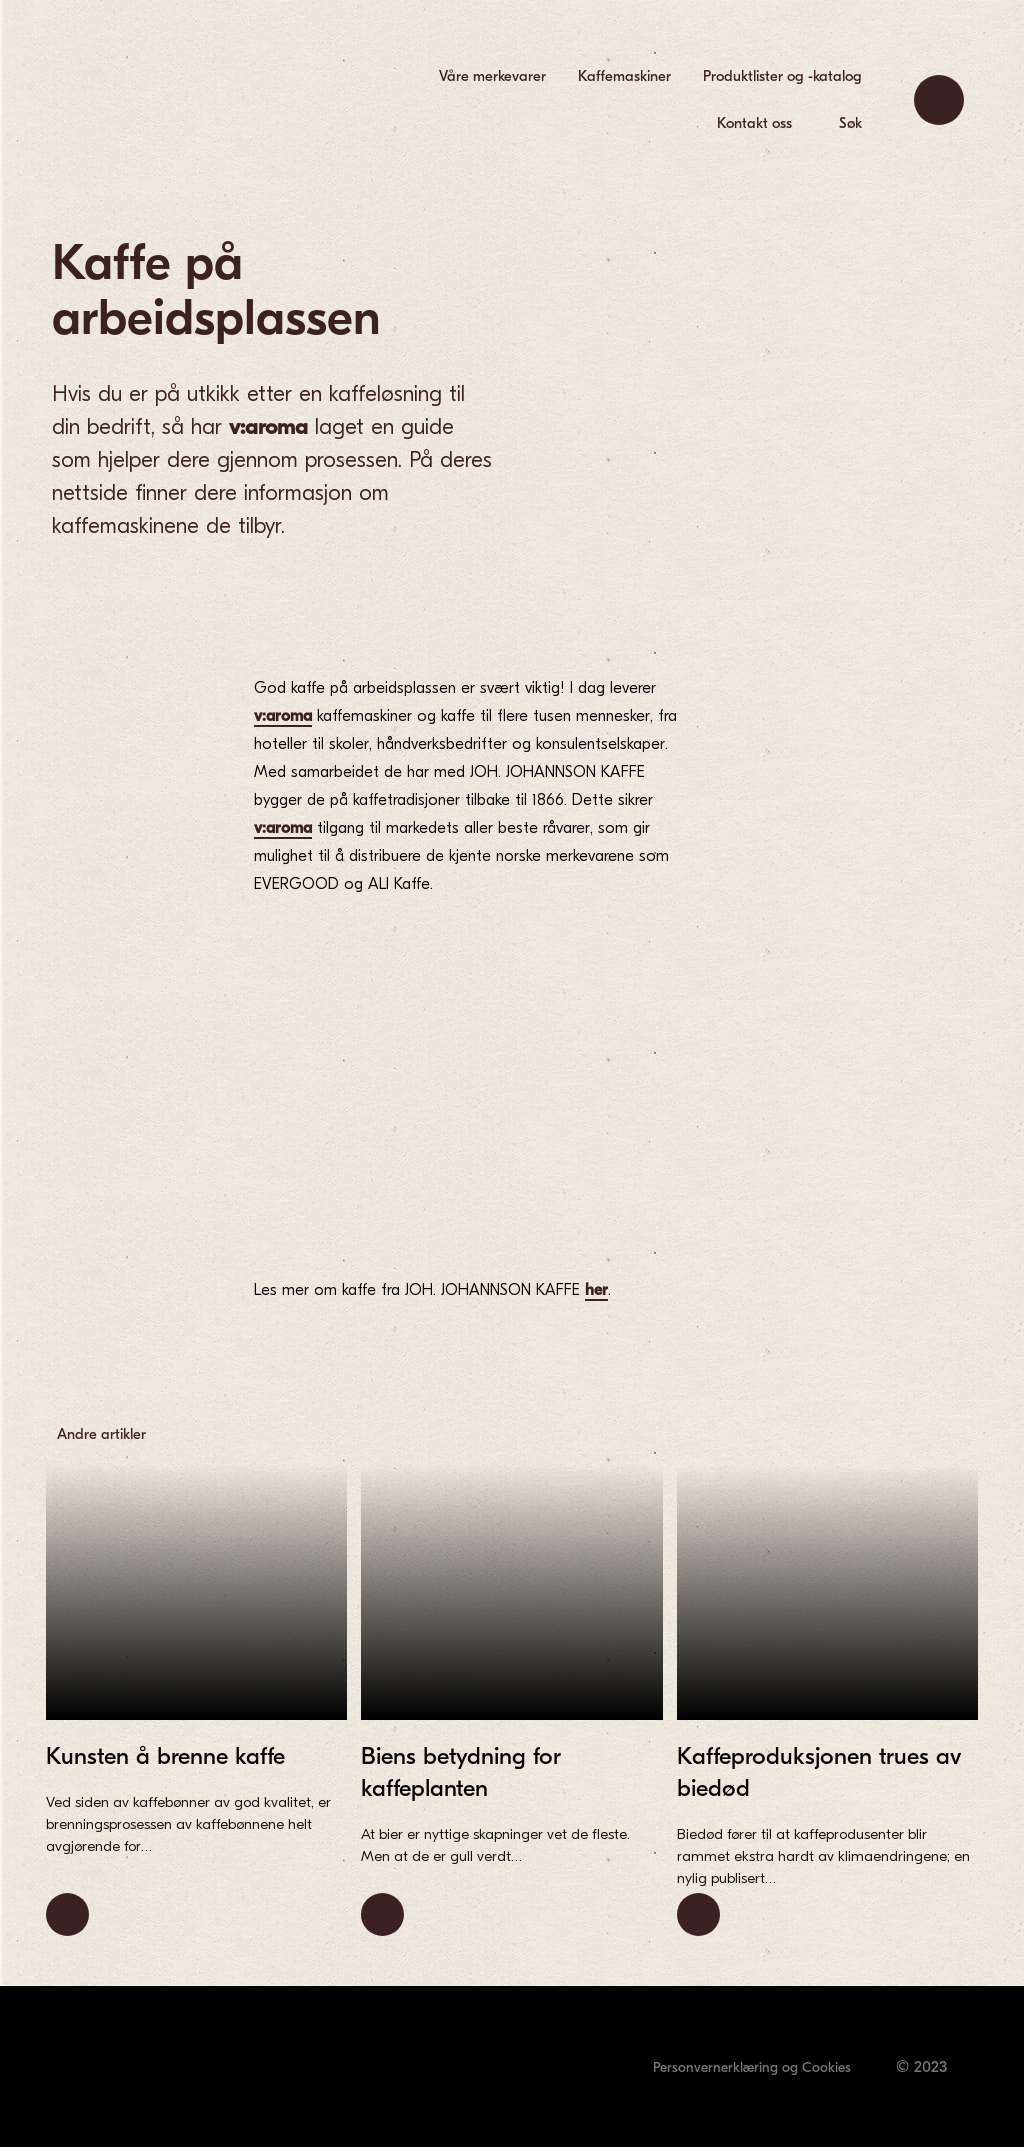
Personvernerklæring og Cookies (752, 2067)
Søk (850, 123)
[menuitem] (492, 76)
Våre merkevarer (492, 76)
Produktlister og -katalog (782, 76)
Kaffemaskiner (624, 76)
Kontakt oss (754, 123)
